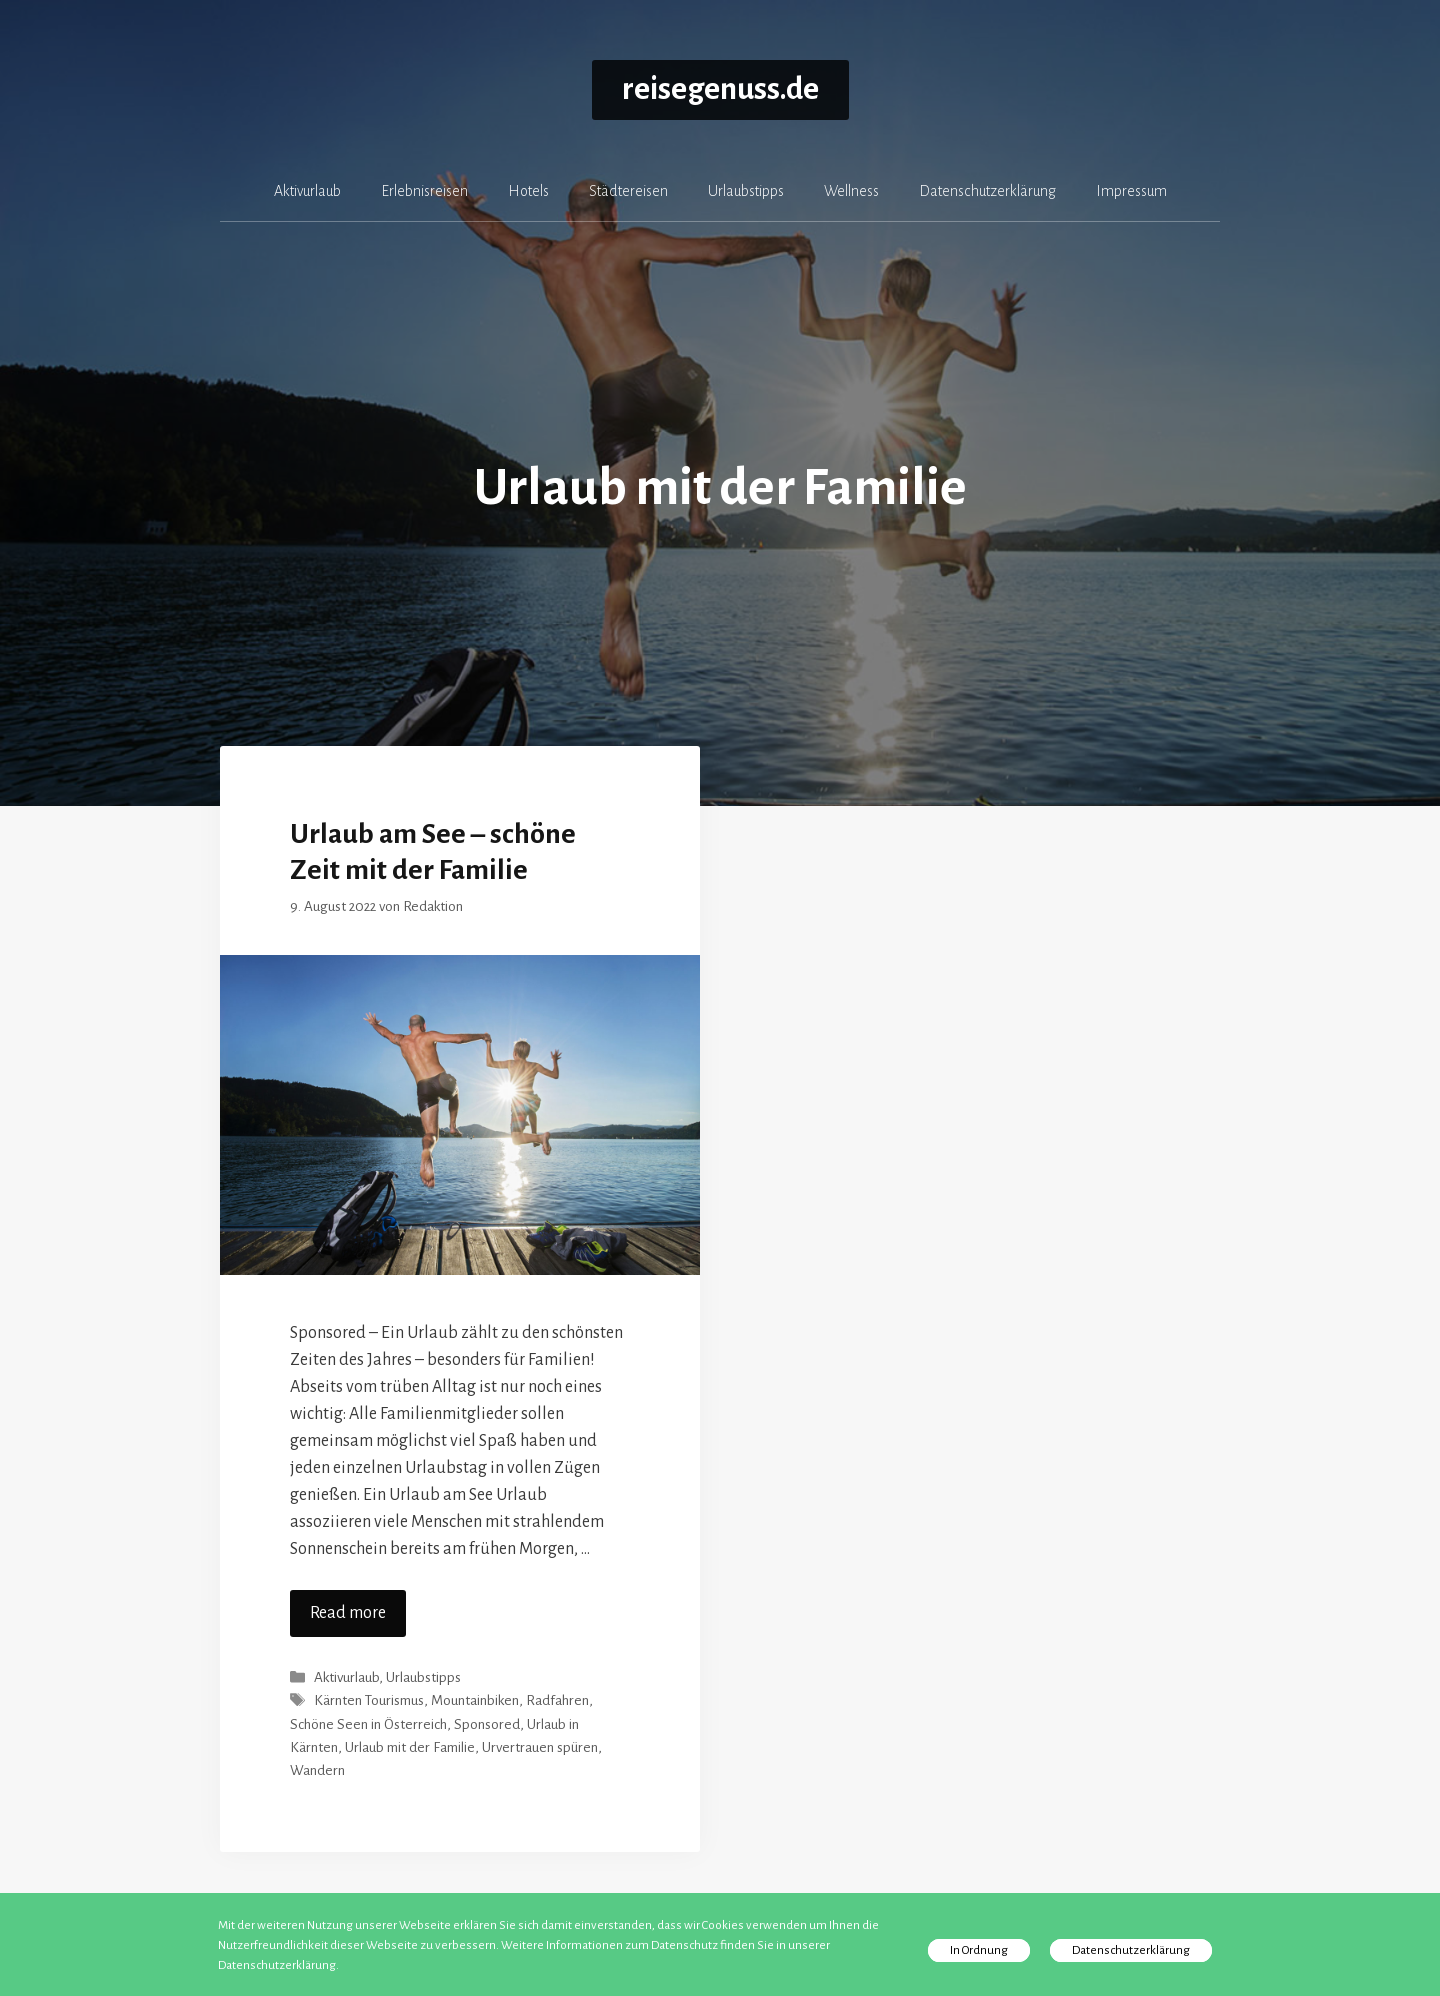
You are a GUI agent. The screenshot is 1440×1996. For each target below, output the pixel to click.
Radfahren (557, 1701)
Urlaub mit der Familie (410, 1747)
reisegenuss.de (720, 89)
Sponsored (487, 1724)
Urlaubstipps (746, 191)
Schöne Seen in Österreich (368, 1724)
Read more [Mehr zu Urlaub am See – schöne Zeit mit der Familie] (348, 1613)
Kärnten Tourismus (369, 1701)
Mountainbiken (475, 1701)
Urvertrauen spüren (540, 1747)
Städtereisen (628, 191)
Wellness (851, 191)
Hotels (528, 191)
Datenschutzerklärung (987, 191)
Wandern (317, 1770)
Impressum (1131, 191)
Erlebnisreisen (424, 191)
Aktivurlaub (307, 191)
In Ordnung (979, 1950)
